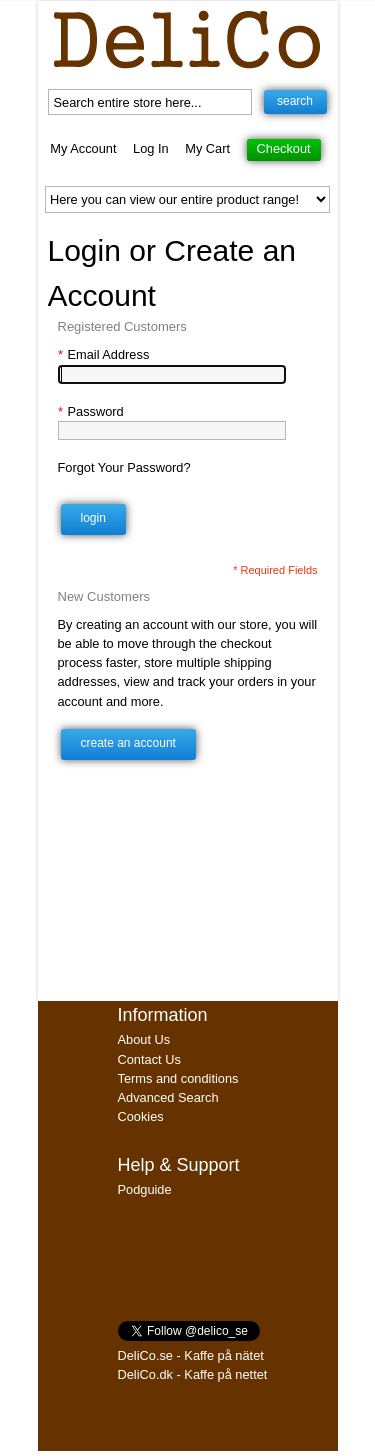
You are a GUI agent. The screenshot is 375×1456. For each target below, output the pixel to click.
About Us (144, 1039)
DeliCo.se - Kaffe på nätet (191, 1355)
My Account (83, 148)
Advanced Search (168, 1097)
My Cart (207, 148)
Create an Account (128, 743)
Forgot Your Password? (124, 467)
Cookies (141, 1116)
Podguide (145, 1189)
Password (91, 411)
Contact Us (149, 1059)
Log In (151, 148)
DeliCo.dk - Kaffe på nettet (193, 1374)
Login (93, 518)
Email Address (104, 354)
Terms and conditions (178, 1078)
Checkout (284, 148)
